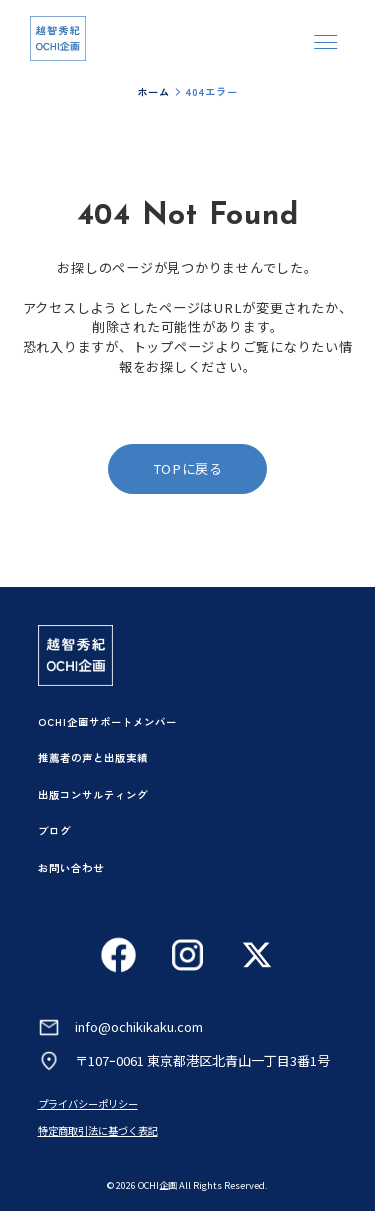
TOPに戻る (188, 468)
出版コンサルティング (93, 794)
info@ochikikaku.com (139, 1026)
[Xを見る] (256, 954)
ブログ (54, 830)
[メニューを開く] (325, 41)
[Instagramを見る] (187, 954)
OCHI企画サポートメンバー (107, 721)
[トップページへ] (58, 39)
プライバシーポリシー (88, 1103)
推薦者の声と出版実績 (93, 757)
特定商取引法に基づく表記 (98, 1130)
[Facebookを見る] (118, 954)
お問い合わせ (71, 867)
